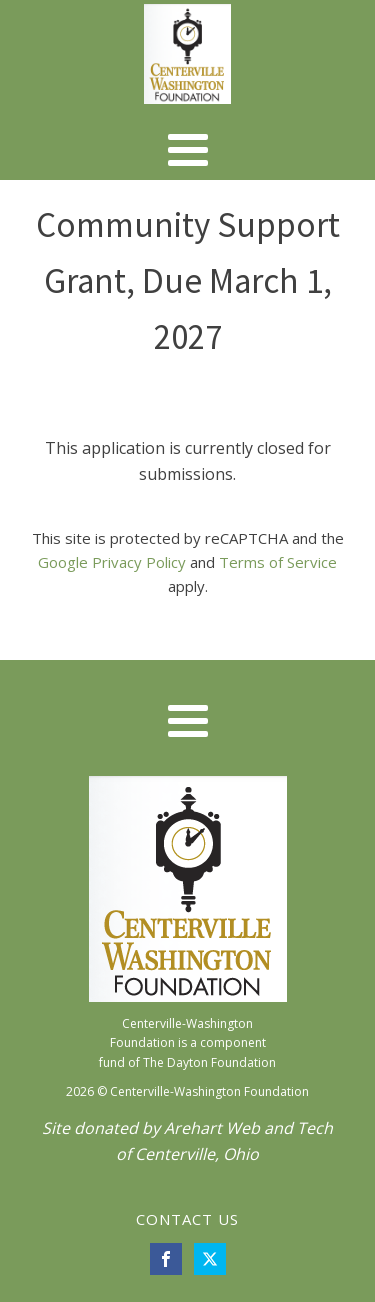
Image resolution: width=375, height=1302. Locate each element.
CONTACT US (187, 1219)
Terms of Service (278, 562)
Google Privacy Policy (112, 562)
